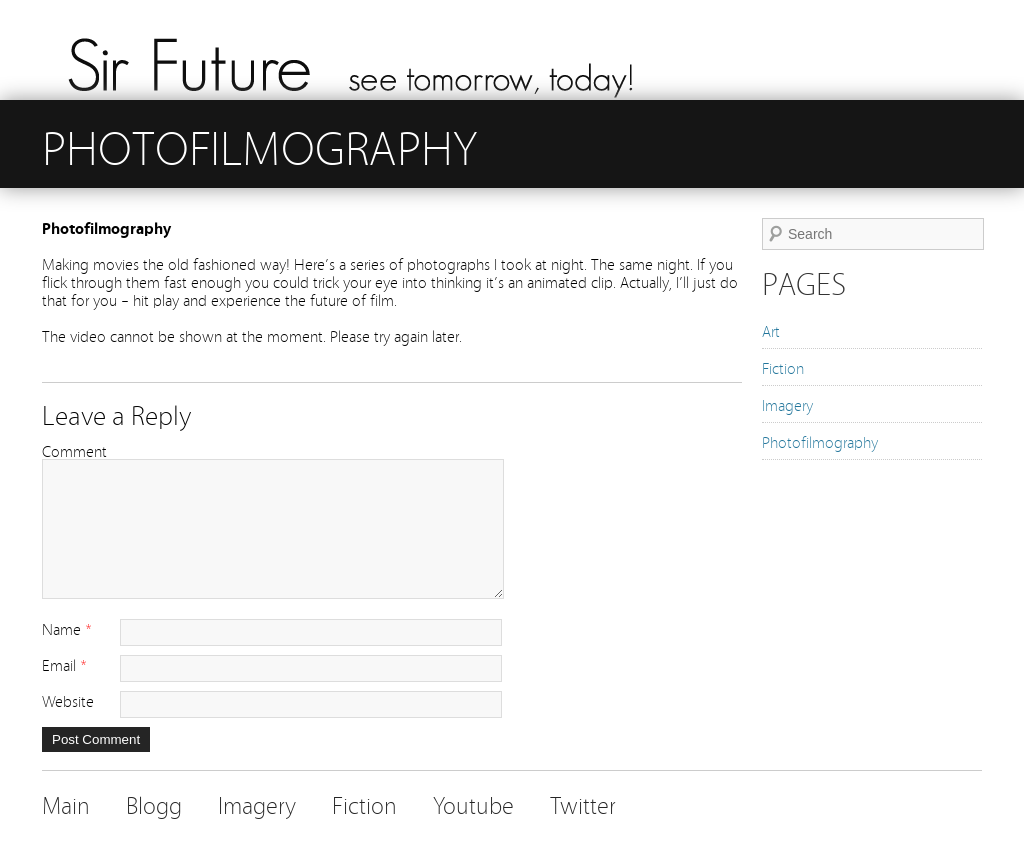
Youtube (473, 803)
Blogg (154, 803)
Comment (74, 450)
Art (771, 330)
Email (59, 664)
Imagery (787, 404)
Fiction (783, 367)
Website (68, 700)
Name (61, 628)
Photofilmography (820, 441)
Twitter (583, 803)
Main (66, 803)
